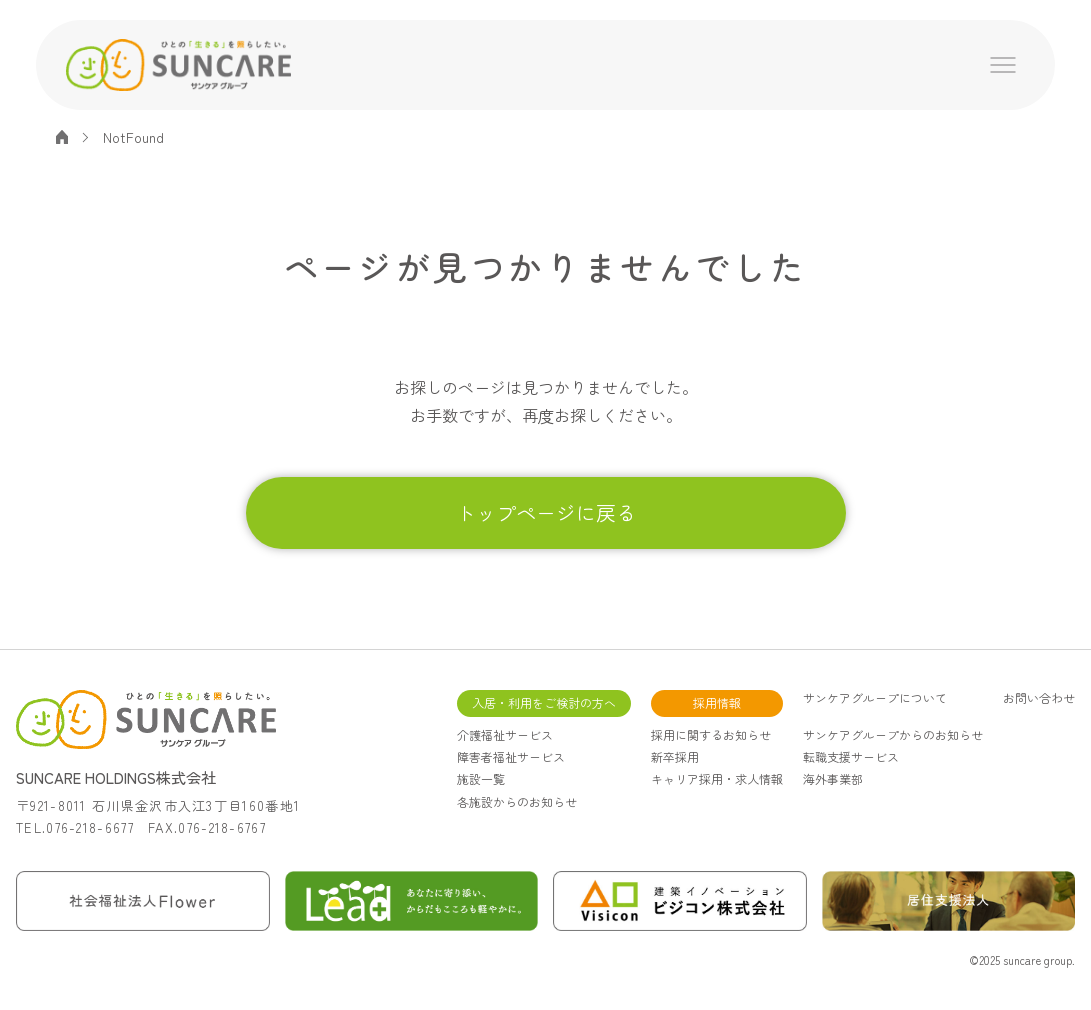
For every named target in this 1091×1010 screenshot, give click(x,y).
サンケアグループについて (875, 698)
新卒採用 (675, 756)
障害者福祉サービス (511, 756)
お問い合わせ (1039, 698)
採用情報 (717, 702)
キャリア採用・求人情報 (717, 778)
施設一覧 (481, 778)
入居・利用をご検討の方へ (544, 702)
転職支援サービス (851, 756)
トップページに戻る (546, 512)
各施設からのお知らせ (517, 801)
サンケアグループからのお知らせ (893, 734)
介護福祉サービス (505, 734)
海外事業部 (833, 778)
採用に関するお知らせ (711, 734)
